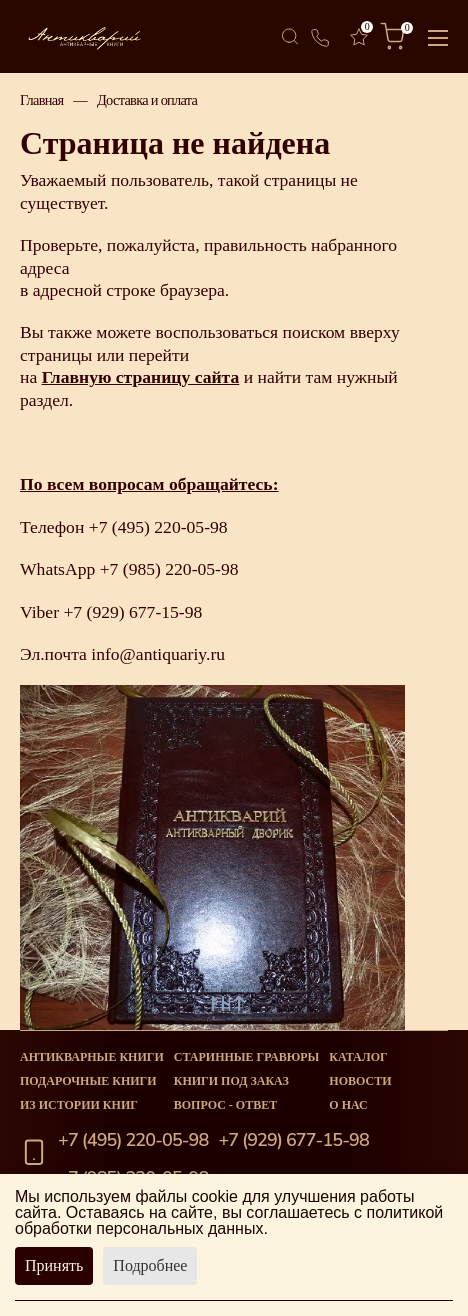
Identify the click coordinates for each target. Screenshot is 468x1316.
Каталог (358, 1057)
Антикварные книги (92, 1057)
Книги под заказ (231, 1081)
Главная (41, 100)
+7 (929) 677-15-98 (132, 612)
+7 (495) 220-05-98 (158, 527)
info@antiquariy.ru (158, 654)
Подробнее (150, 1265)
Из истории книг (79, 1105)
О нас (348, 1105)
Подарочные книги (88, 1081)
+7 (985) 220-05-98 (169, 569)
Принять (54, 1265)
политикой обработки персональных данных (229, 1220)
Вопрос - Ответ (225, 1105)
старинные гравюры (247, 1057)
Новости (360, 1081)
